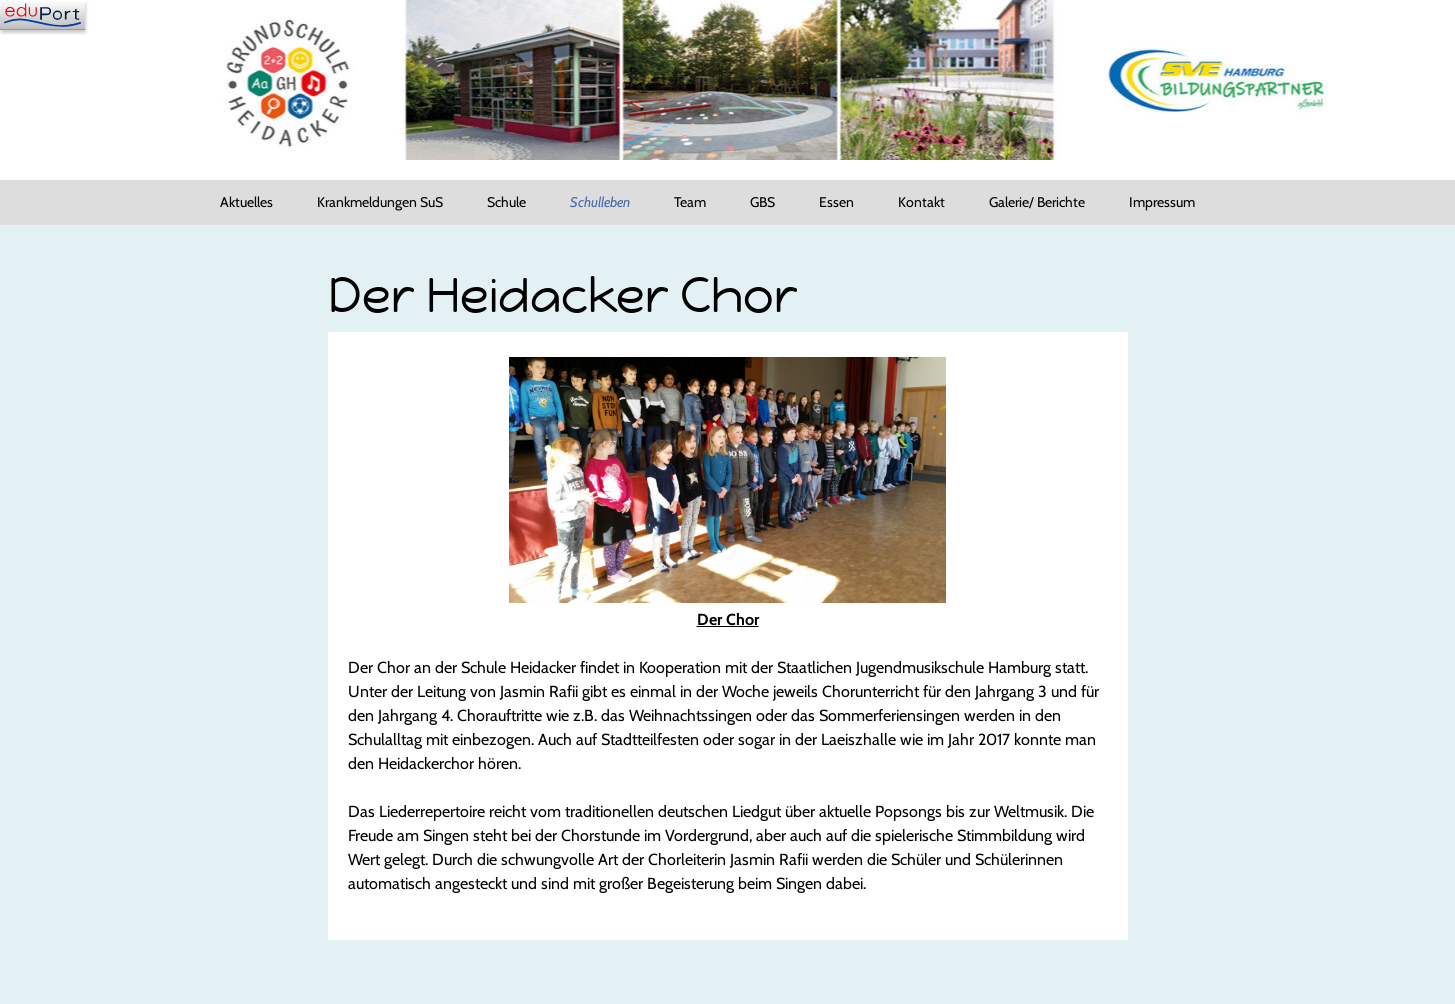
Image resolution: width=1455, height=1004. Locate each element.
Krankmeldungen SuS (380, 202)
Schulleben (600, 202)
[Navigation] (42, 15)
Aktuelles (246, 202)
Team (690, 202)
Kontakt (921, 202)
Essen (836, 202)
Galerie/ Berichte (1037, 202)
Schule (506, 202)
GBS (762, 202)
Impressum (1162, 202)
